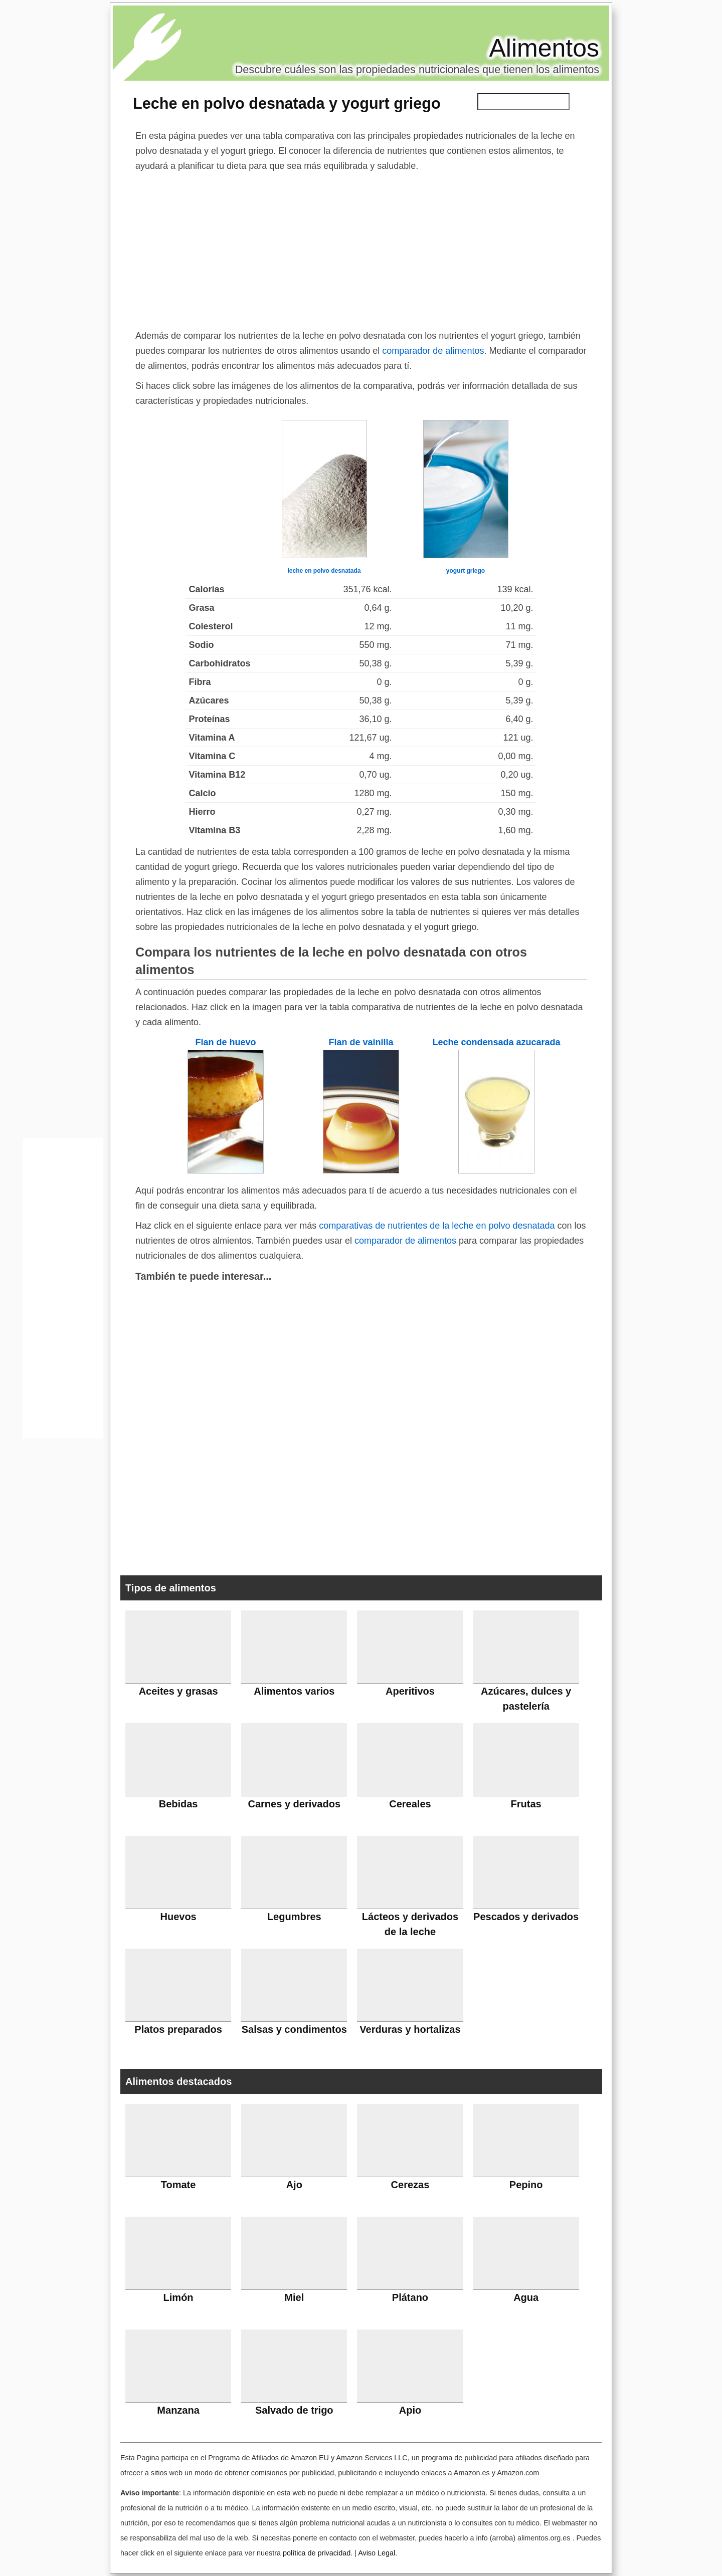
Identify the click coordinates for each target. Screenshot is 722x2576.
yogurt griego (465, 570)
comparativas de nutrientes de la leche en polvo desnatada (437, 1226)
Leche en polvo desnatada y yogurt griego (287, 103)
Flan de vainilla (360, 1042)
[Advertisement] (361, 248)
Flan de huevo (225, 1042)
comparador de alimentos (433, 351)
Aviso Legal (376, 2553)
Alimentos (544, 48)
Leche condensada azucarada (496, 1042)
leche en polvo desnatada (323, 570)
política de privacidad (316, 2553)
